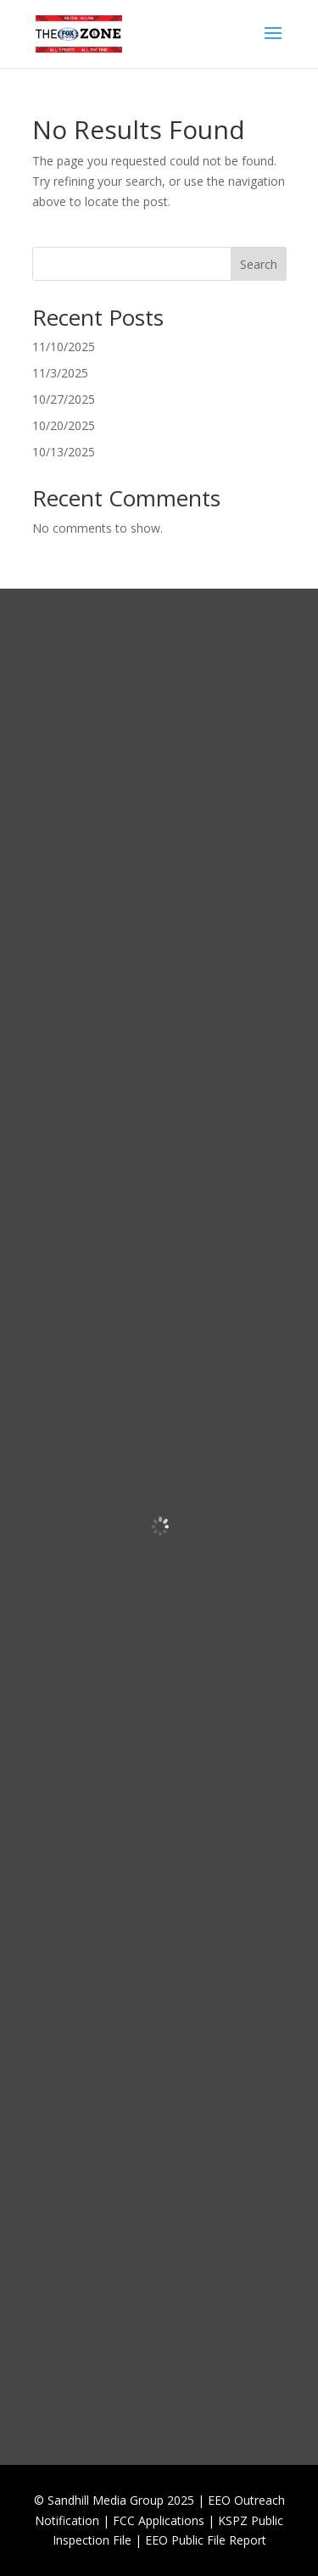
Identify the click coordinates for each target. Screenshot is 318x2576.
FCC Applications (158, 2520)
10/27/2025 (63, 399)
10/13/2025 (63, 452)
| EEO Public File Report (200, 2540)
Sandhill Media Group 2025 (120, 2500)
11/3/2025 (60, 373)
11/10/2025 (63, 346)
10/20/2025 (63, 425)
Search (258, 264)
